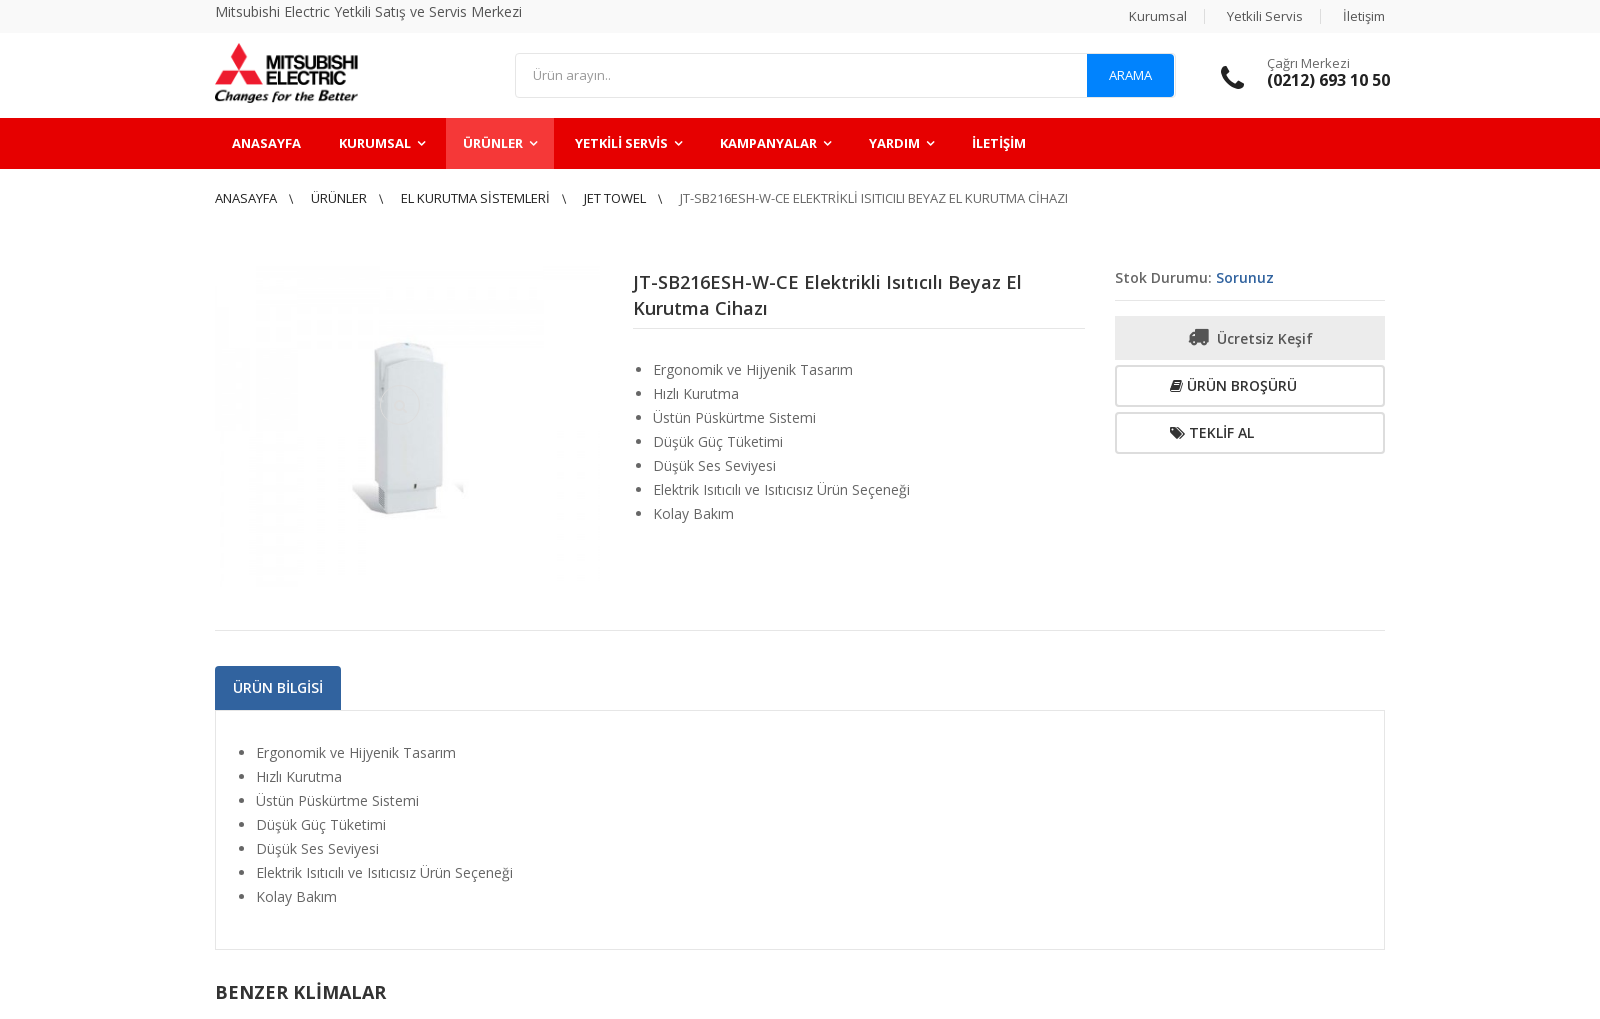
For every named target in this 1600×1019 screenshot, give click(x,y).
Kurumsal (1158, 16)
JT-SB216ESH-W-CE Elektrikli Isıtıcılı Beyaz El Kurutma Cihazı (874, 198)
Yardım (894, 143)
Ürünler (493, 143)
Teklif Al (1212, 432)
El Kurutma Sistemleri (475, 198)
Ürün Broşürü (1233, 385)
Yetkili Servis (1265, 16)
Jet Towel (615, 198)
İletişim (1364, 16)
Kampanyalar (768, 143)
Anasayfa (266, 143)
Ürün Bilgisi (278, 687)
